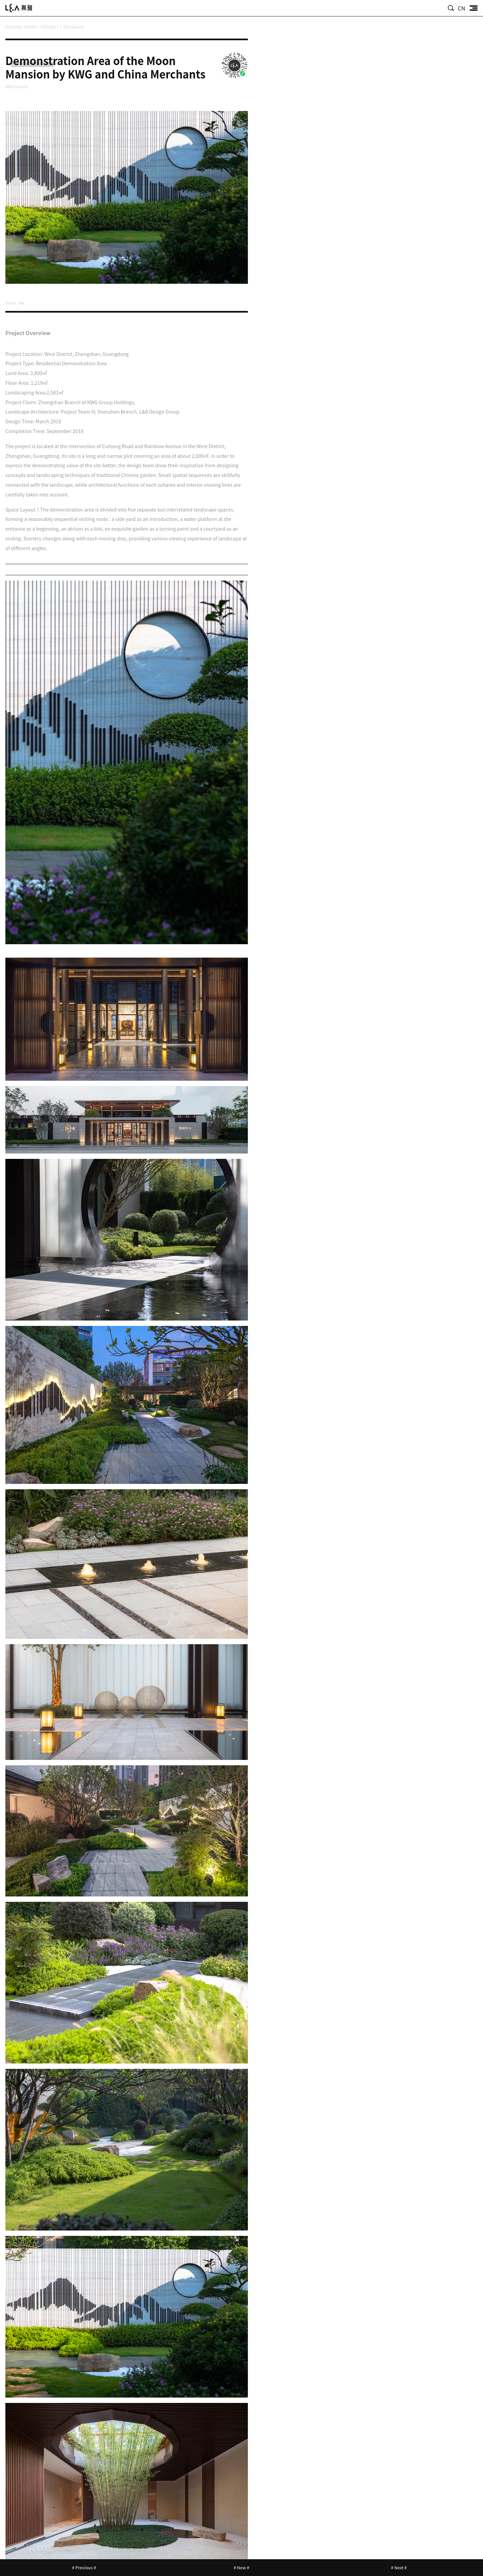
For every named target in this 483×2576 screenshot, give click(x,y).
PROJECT (50, 26)
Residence (73, 26)
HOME (30, 26)
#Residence (17, 86)
